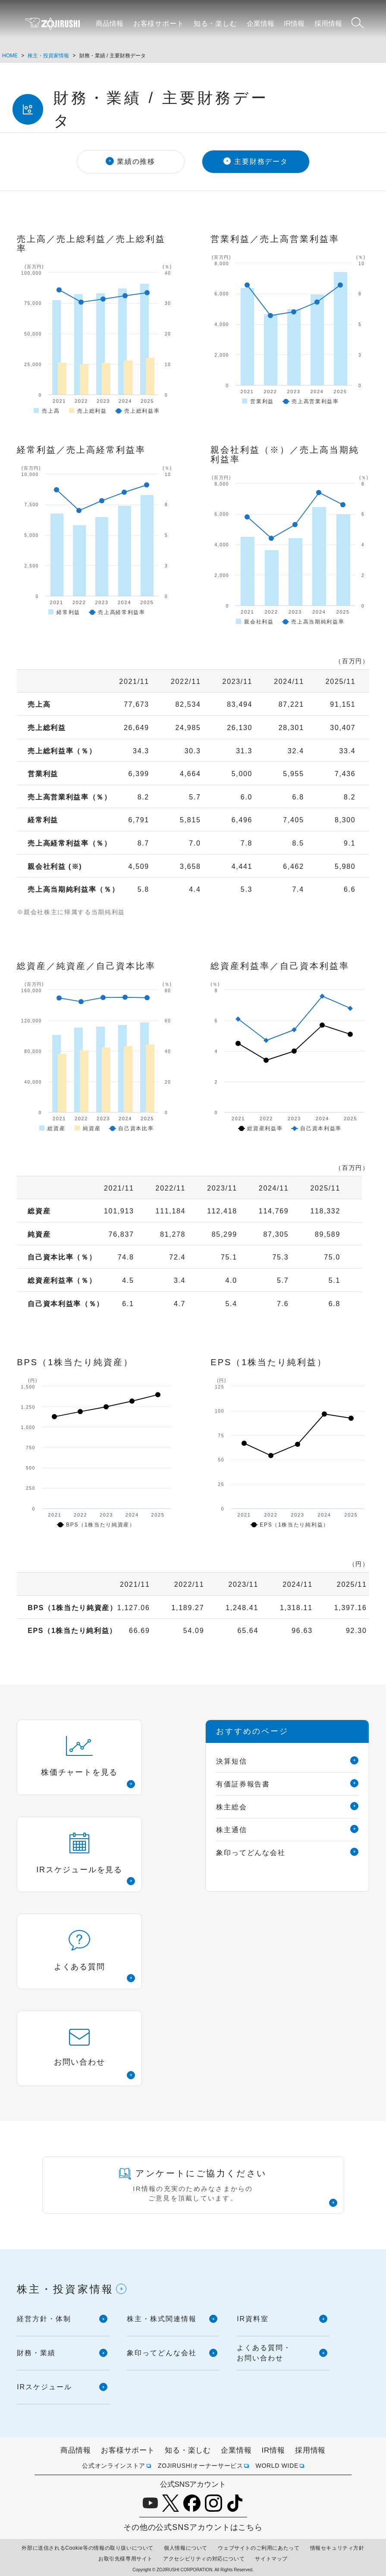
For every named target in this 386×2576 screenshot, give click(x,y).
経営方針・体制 (44, 2318)
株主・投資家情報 (48, 56)
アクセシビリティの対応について (204, 2559)
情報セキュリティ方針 (337, 2548)
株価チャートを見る (79, 1756)
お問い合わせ (79, 2047)
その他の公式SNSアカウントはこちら (193, 2527)
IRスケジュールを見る (79, 1853)
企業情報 (260, 23)
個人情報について (185, 2548)
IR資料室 (253, 2318)
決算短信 (231, 1761)
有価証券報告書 (243, 1784)
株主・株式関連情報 (161, 2318)
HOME (10, 56)
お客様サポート (158, 23)
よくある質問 (79, 1950)
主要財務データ (261, 161)
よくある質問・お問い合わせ (264, 2353)
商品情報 (109, 23)
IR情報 (294, 23)
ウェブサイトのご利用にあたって (258, 2548)
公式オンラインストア (113, 2465)
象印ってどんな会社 (251, 1852)
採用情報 (328, 23)
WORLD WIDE (276, 2465)
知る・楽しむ (215, 23)
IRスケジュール (44, 2387)
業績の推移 (136, 161)
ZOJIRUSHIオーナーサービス (200, 2465)
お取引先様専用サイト (125, 2559)
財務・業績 (36, 2353)
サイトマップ (271, 2559)
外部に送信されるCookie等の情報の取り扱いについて (88, 2548)
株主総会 (231, 1807)
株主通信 (231, 1829)
